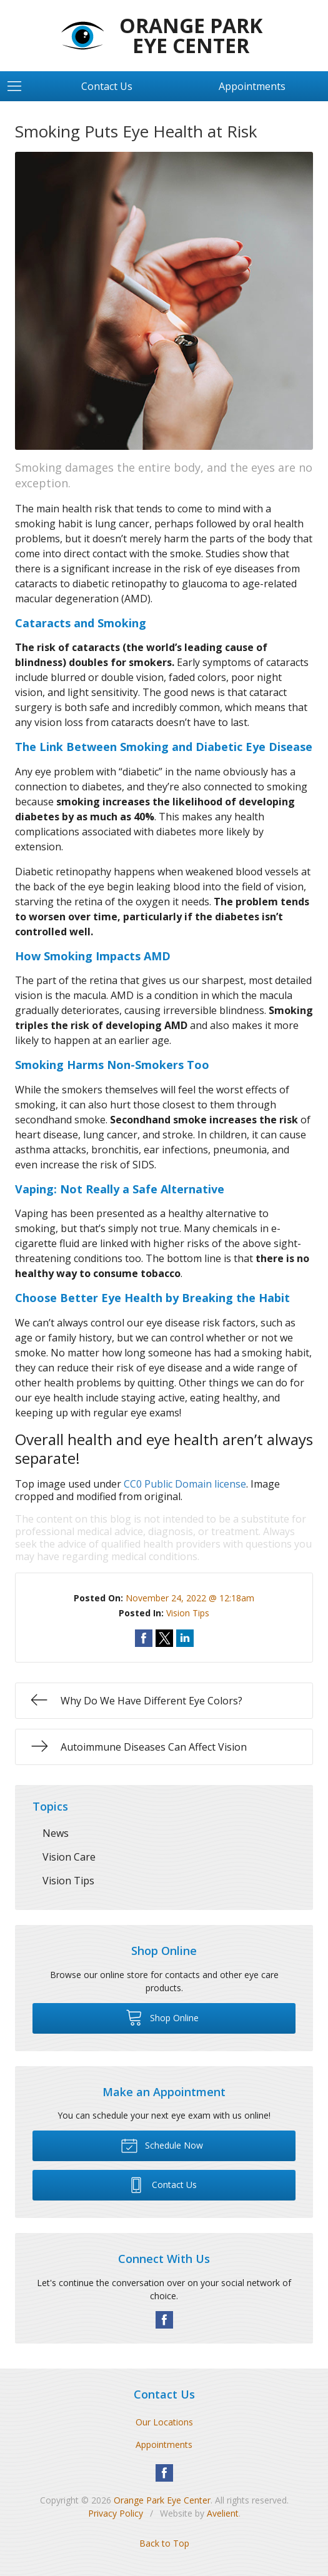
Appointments (252, 86)
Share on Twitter (164, 1638)
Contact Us (106, 86)
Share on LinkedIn (185, 1638)
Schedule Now (162, 2145)
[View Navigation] (18, 86)
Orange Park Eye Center (162, 2500)
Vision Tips (187, 1613)
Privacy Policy (115, 2513)
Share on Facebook (143, 1638)
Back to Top (164, 2543)
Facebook (164, 2320)
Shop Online (162, 2017)
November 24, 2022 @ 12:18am (190, 1598)
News (55, 1833)
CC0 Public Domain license (185, 1484)
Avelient (223, 2513)
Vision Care (69, 1857)
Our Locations (164, 2422)
